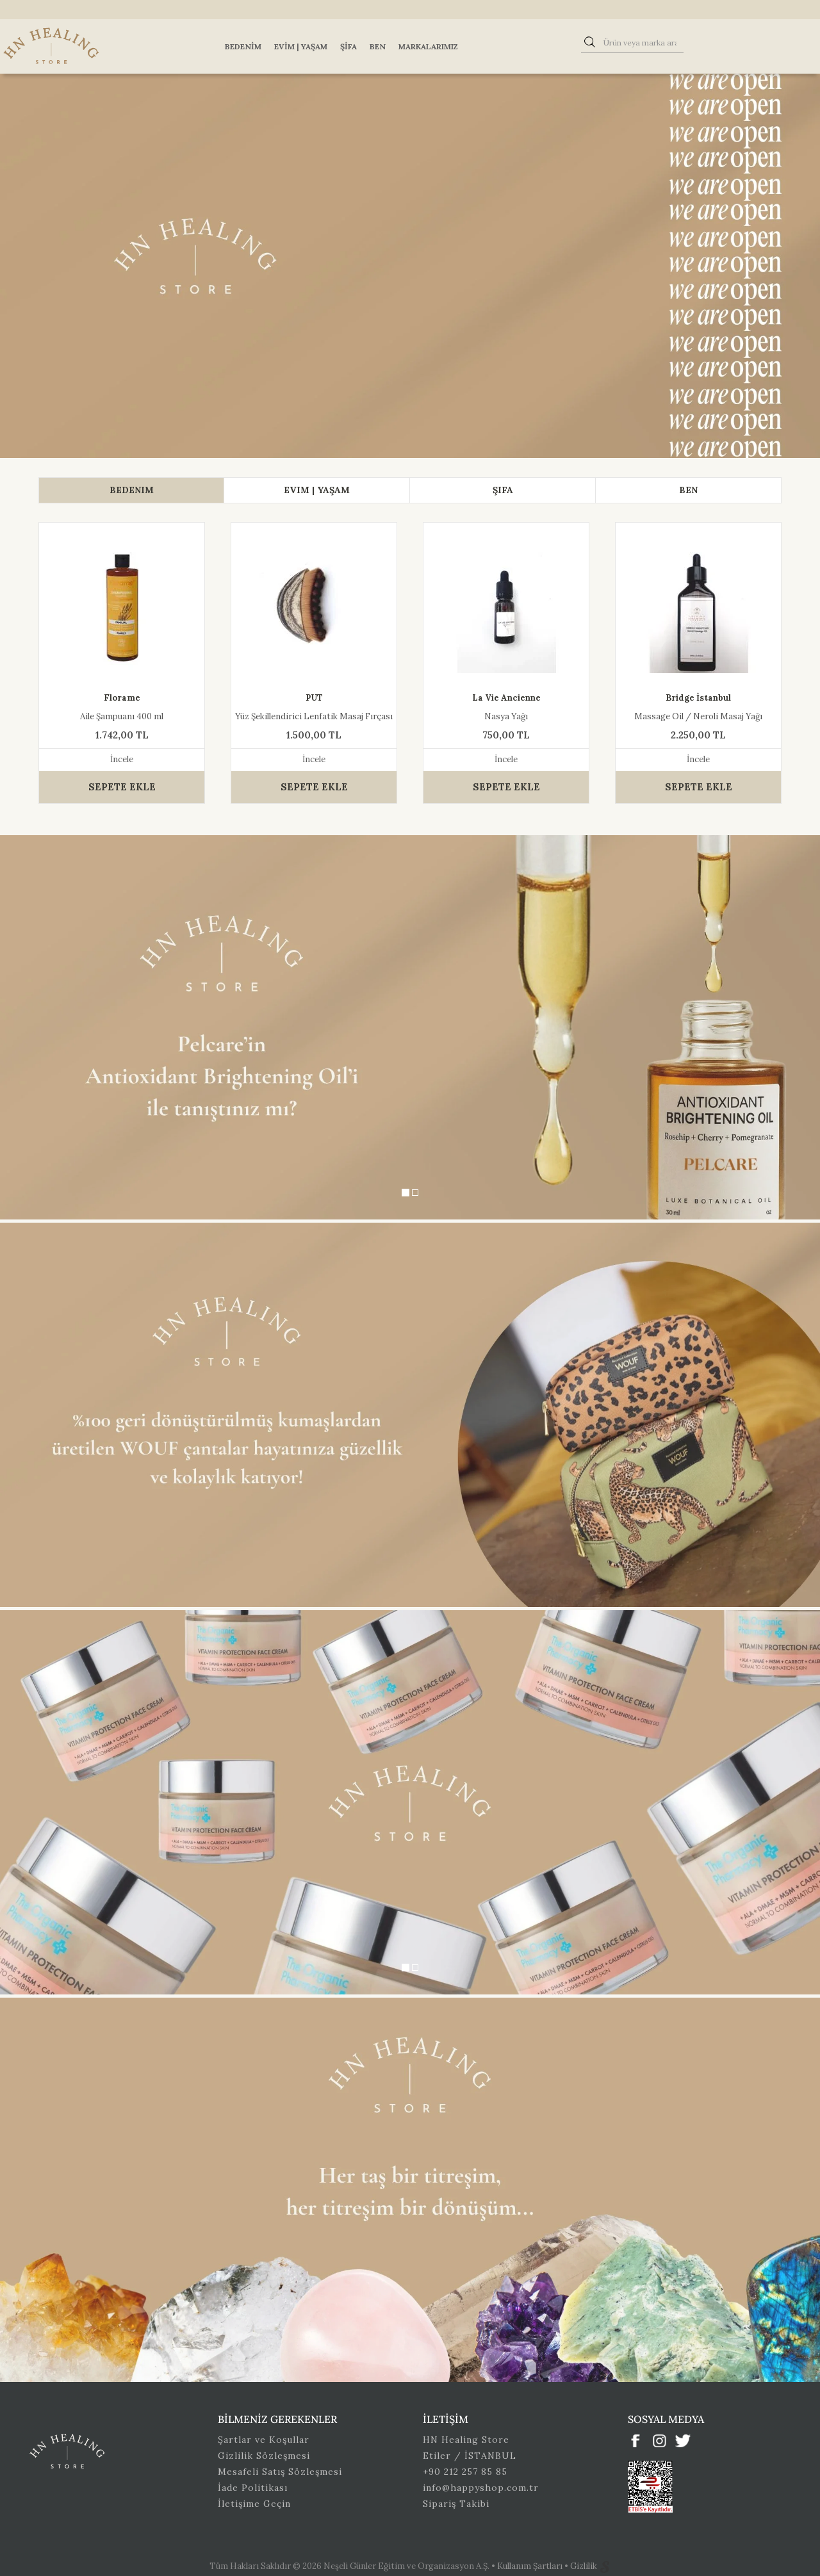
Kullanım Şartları (530, 2566)
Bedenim (243, 46)
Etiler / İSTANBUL (469, 2455)
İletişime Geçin (254, 2503)
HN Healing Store (466, 2439)
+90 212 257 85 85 (465, 2471)
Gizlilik (584, 2566)
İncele (121, 759)
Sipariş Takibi (456, 2503)
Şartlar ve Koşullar (263, 2439)
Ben (378, 46)
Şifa (348, 46)
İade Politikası (253, 2487)
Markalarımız (428, 46)
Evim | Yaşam (300, 46)
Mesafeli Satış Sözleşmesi (280, 2471)
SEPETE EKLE (122, 787)
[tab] (131, 490)
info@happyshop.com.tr (481, 2487)
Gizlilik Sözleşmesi (264, 2455)
